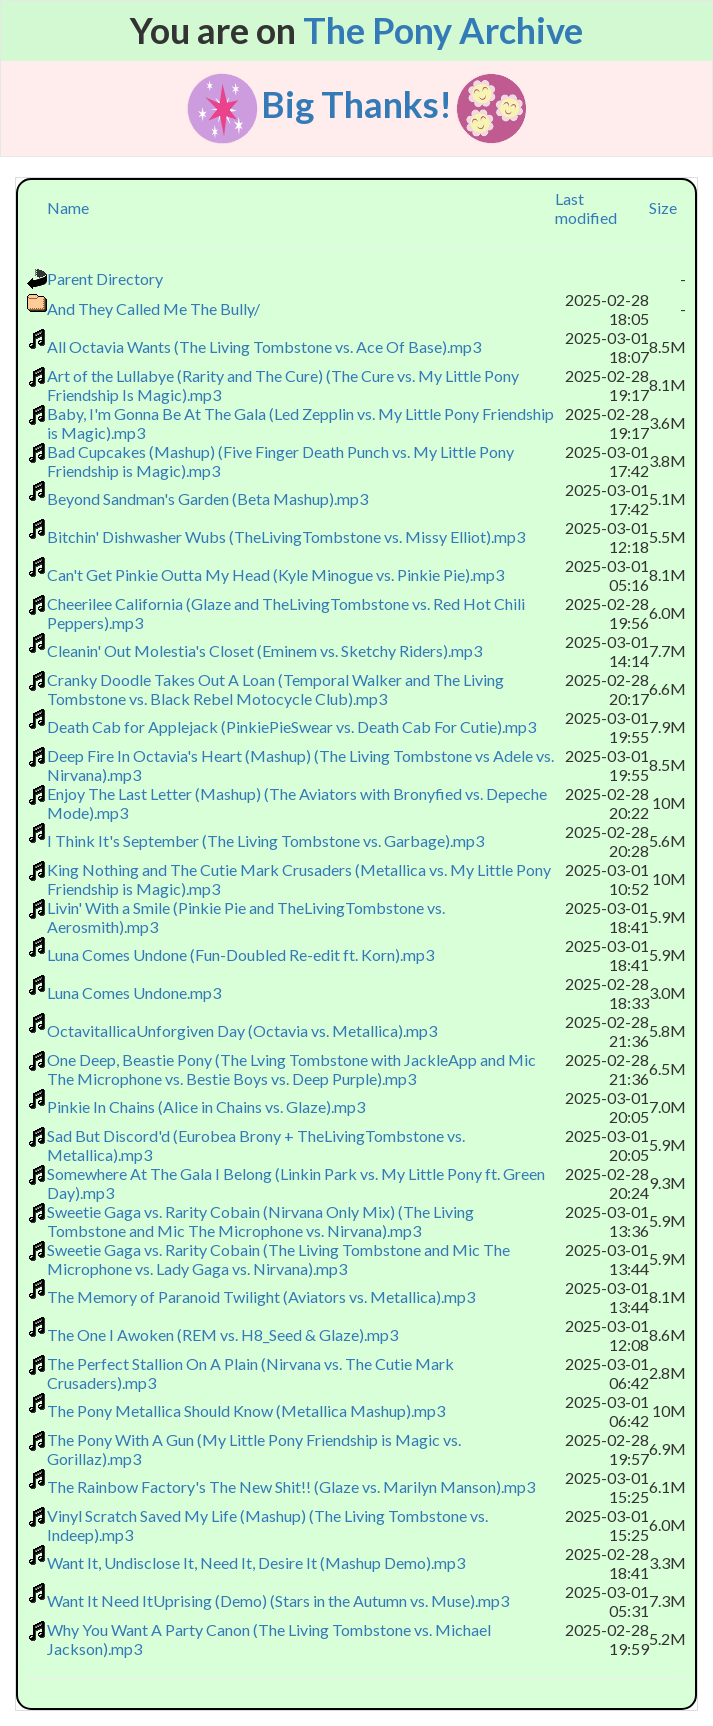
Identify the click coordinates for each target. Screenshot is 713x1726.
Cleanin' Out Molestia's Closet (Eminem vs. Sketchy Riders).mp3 (264, 650)
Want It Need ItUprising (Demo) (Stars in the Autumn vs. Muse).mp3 (278, 1600)
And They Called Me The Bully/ (153, 308)
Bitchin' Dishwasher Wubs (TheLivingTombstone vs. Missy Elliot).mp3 (286, 536)
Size (663, 207)
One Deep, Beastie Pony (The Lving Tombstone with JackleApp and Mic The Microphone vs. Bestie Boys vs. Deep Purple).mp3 (291, 1069)
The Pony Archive (443, 30)
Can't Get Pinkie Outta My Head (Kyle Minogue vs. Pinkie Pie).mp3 (275, 574)
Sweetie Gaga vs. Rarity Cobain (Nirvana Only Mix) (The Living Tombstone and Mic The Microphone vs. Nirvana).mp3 (260, 1221)
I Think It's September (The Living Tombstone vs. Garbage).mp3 (265, 840)
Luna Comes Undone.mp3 (134, 992)
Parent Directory (105, 278)
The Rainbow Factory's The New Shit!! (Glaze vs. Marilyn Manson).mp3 (291, 1486)
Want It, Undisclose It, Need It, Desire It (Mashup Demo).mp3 (256, 1562)
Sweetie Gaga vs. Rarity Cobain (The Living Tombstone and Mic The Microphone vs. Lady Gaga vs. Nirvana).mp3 (278, 1259)
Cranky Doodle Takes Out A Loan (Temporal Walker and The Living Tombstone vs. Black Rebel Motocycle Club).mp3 (275, 689)
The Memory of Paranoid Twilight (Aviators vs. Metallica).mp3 (261, 1296)
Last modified (586, 208)
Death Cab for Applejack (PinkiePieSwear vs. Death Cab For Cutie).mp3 (291, 726)
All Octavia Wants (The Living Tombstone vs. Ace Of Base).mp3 (264, 346)
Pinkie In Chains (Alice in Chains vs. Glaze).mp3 (206, 1106)
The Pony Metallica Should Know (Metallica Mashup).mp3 (246, 1410)
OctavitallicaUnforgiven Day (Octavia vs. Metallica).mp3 (242, 1030)
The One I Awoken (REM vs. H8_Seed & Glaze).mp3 (222, 1334)
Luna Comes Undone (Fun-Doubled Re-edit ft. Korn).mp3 (240, 954)
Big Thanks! (356, 103)
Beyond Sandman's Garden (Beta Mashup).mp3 (207, 498)
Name (68, 207)
